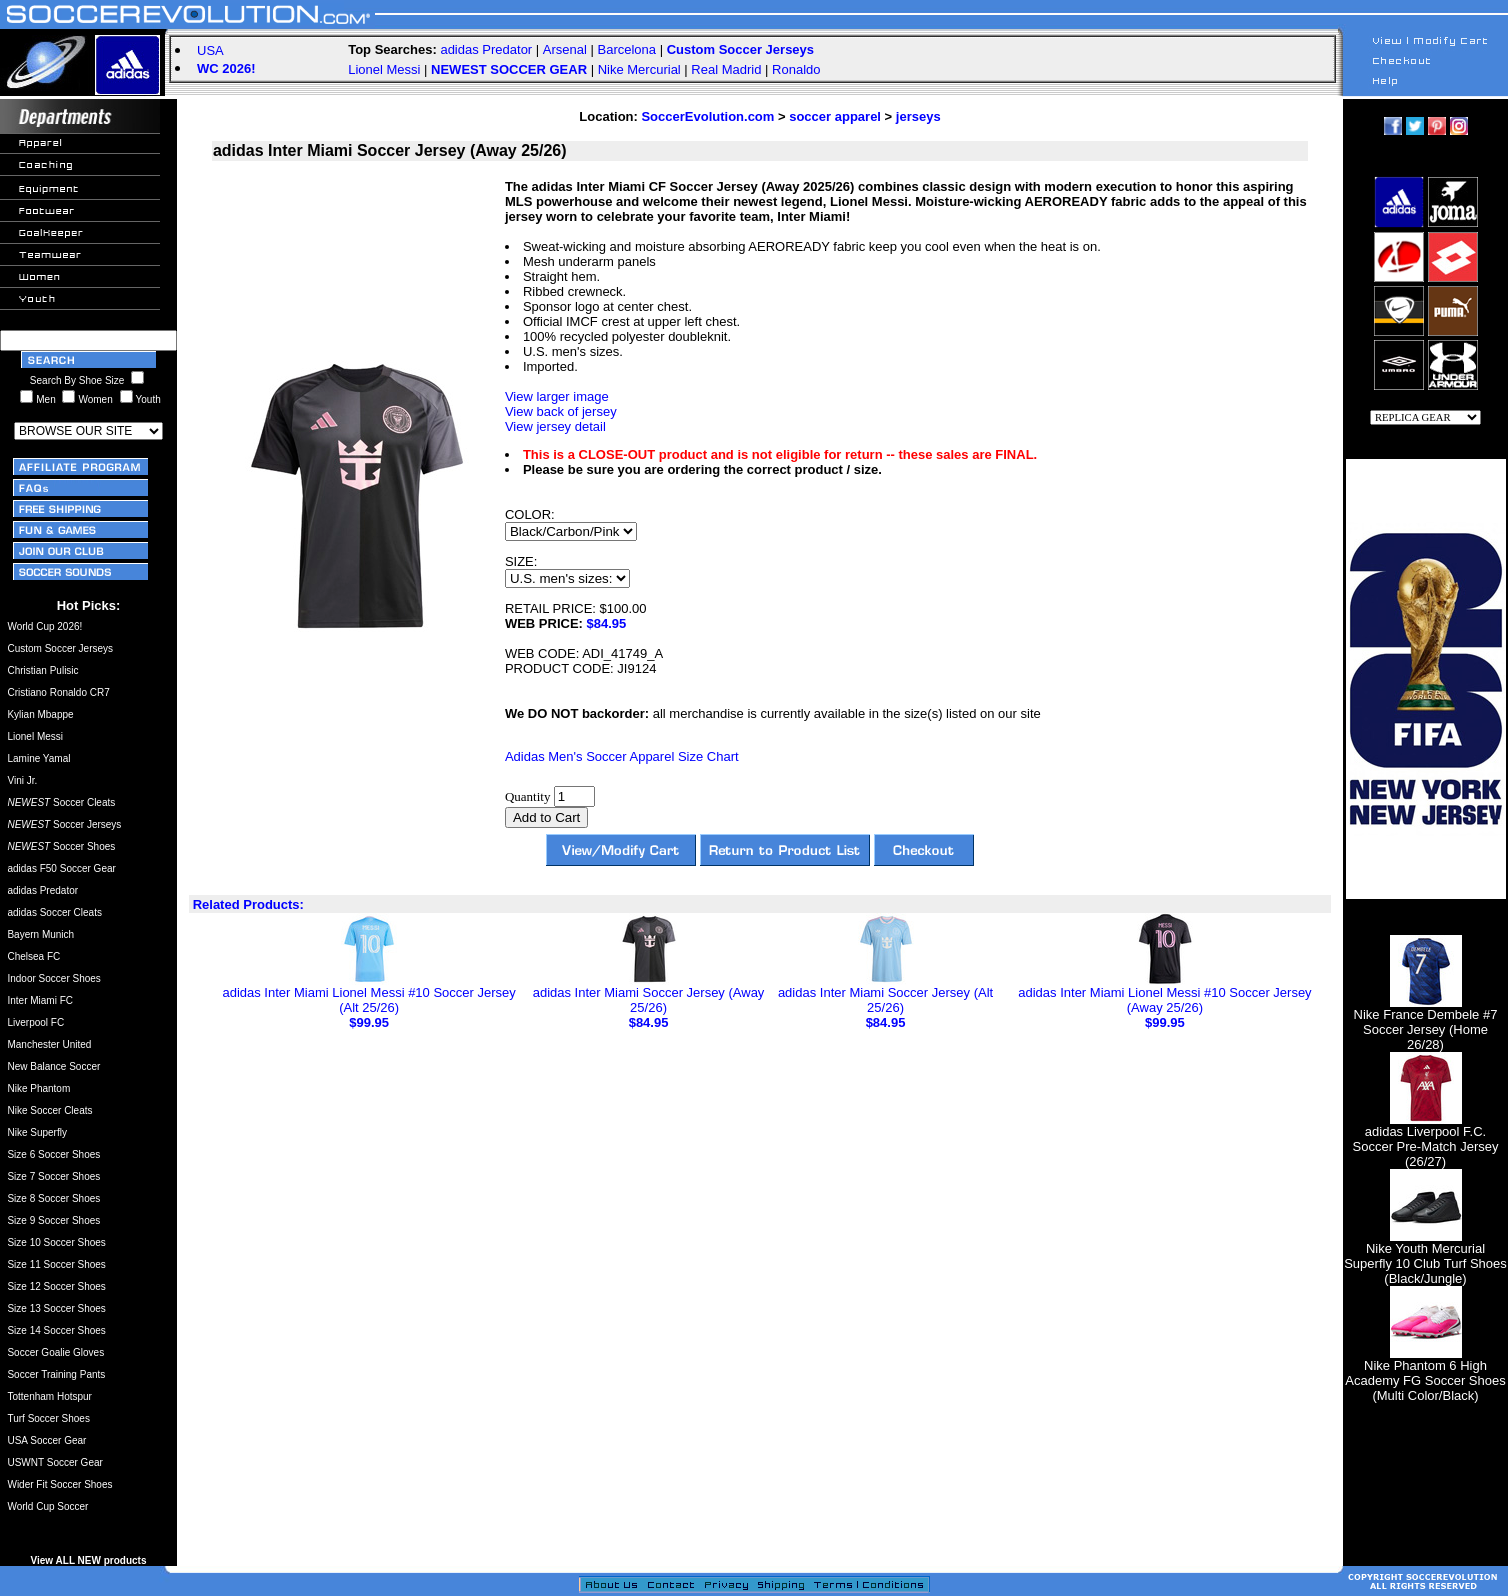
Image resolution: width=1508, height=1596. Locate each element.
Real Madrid (726, 69)
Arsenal (565, 49)
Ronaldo (796, 69)
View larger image (557, 396)
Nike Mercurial (639, 69)
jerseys (918, 116)
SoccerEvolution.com (707, 116)
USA (210, 50)
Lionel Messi (384, 69)
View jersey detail (555, 426)
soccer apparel (835, 116)
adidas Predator (486, 49)
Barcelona (626, 49)
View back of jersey (561, 411)
